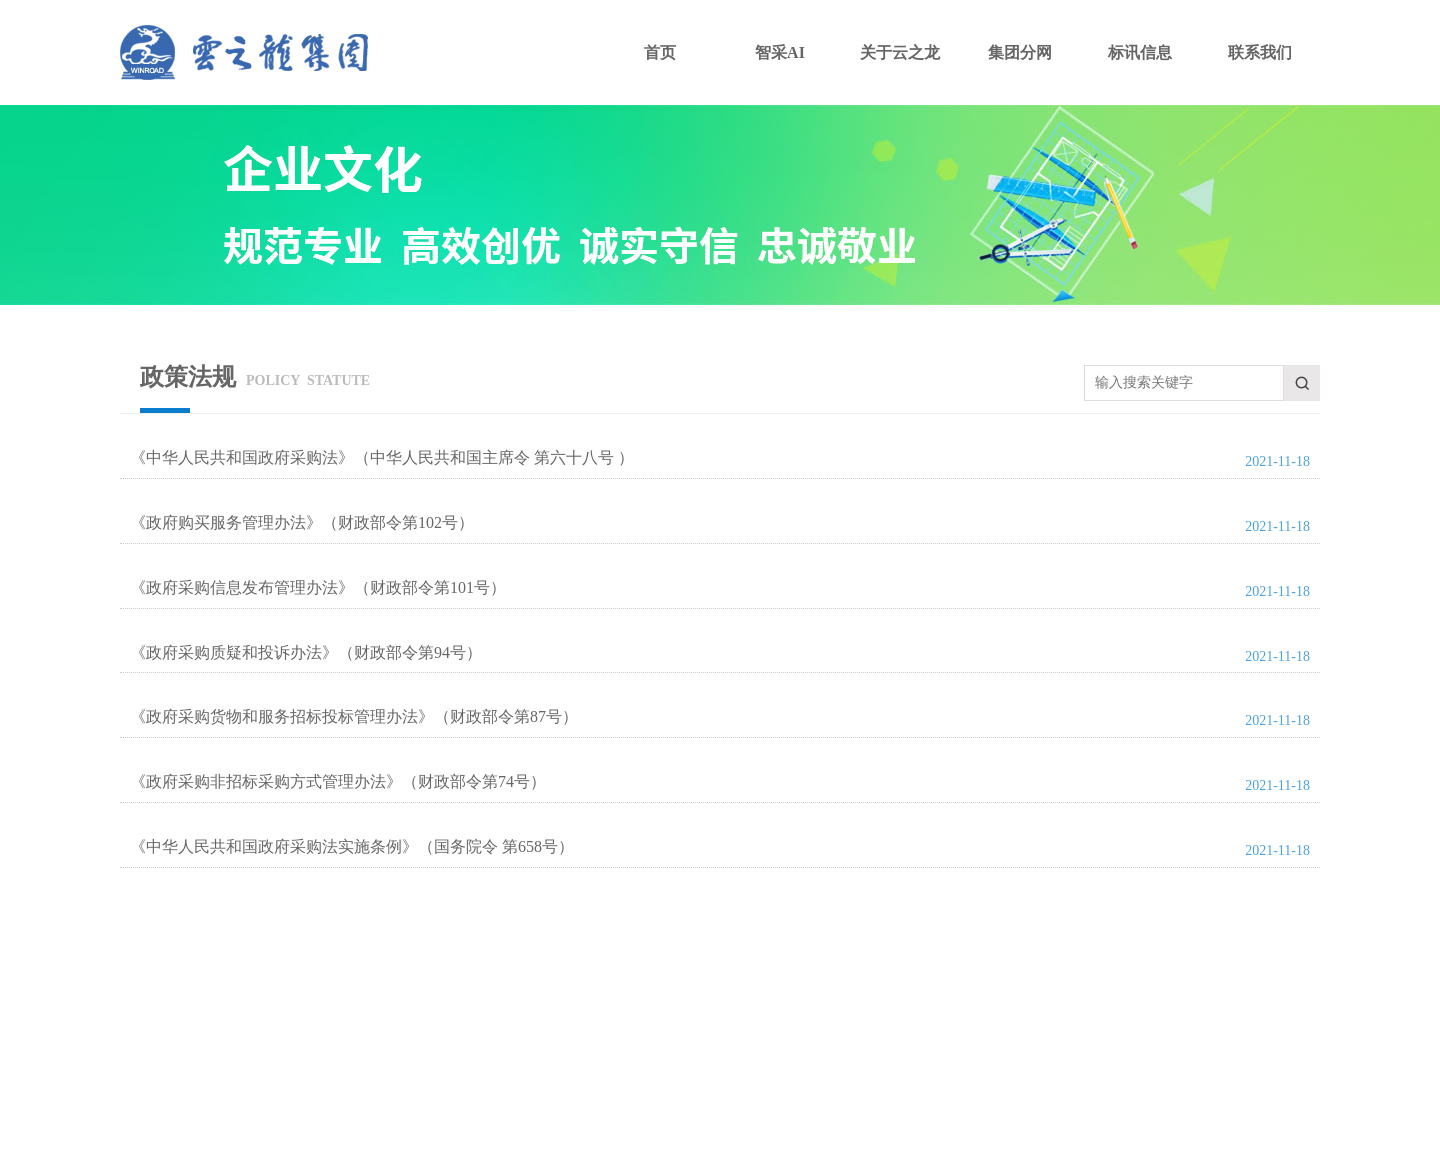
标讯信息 (1140, 52)
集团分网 (1020, 52)
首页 (660, 52)
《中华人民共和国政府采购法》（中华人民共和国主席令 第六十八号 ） (382, 457)
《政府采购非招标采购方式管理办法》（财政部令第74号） (338, 781)
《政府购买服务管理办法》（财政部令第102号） (302, 522)
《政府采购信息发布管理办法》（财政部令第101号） (318, 587)
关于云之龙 (900, 52)
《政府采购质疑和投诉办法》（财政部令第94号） (306, 652)
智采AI (780, 52)
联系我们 (1260, 52)
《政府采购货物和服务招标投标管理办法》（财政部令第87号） (354, 716)
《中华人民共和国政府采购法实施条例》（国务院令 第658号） (352, 846)
